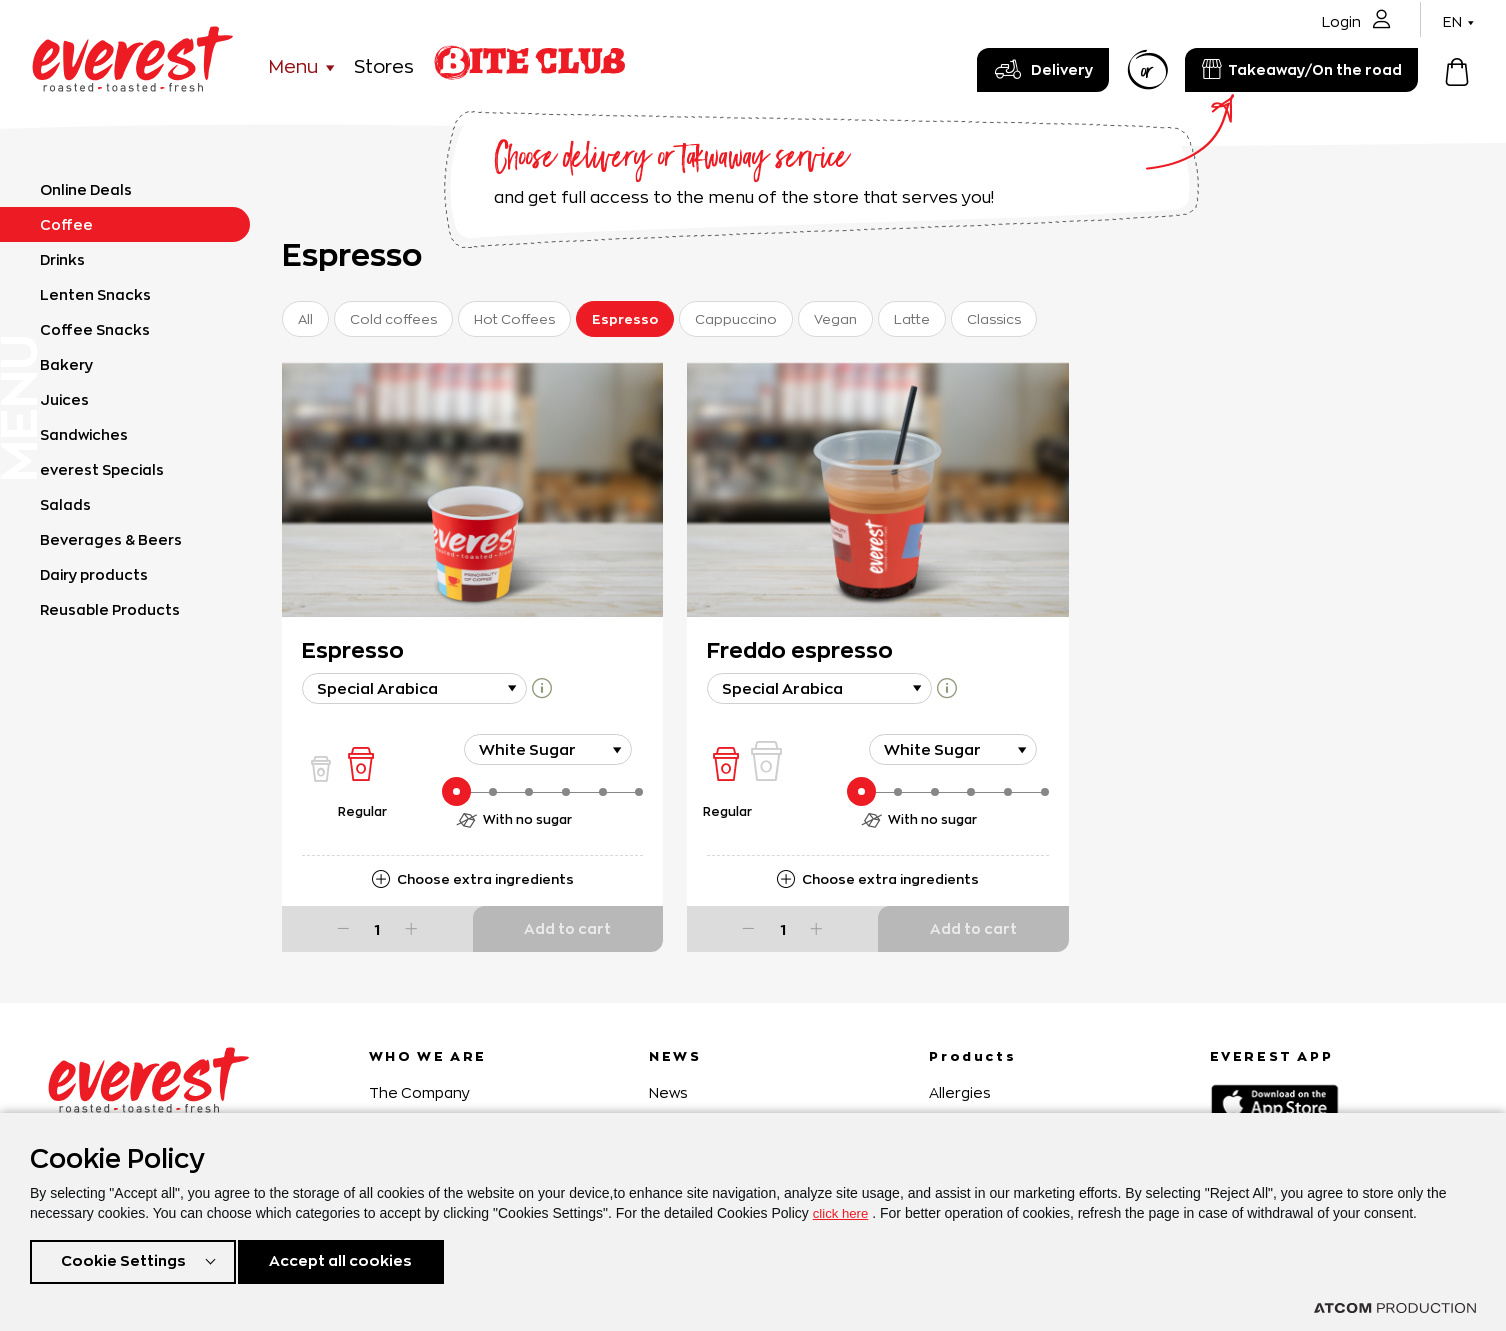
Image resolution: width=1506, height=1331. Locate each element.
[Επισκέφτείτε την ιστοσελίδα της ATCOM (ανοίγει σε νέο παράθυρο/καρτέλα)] (1395, 1308)
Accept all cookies (349, 1259)
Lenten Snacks (95, 294)
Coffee (66, 224)
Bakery (66, 364)
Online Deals (86, 189)
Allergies (960, 1092)
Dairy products (94, 574)
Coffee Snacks (95, 329)
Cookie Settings (123, 1259)
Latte (912, 319)
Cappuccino (736, 319)
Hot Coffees (514, 319)
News (668, 1092)
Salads (65, 504)
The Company (419, 1092)
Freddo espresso (800, 650)
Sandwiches (84, 434)
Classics (994, 319)
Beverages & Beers (111, 539)
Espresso (625, 319)
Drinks (62, 259)
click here (842, 1209)
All (305, 319)
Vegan (835, 319)
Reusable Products (110, 609)
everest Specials (102, 469)
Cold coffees (393, 319)
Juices (64, 399)
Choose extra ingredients (485, 879)
